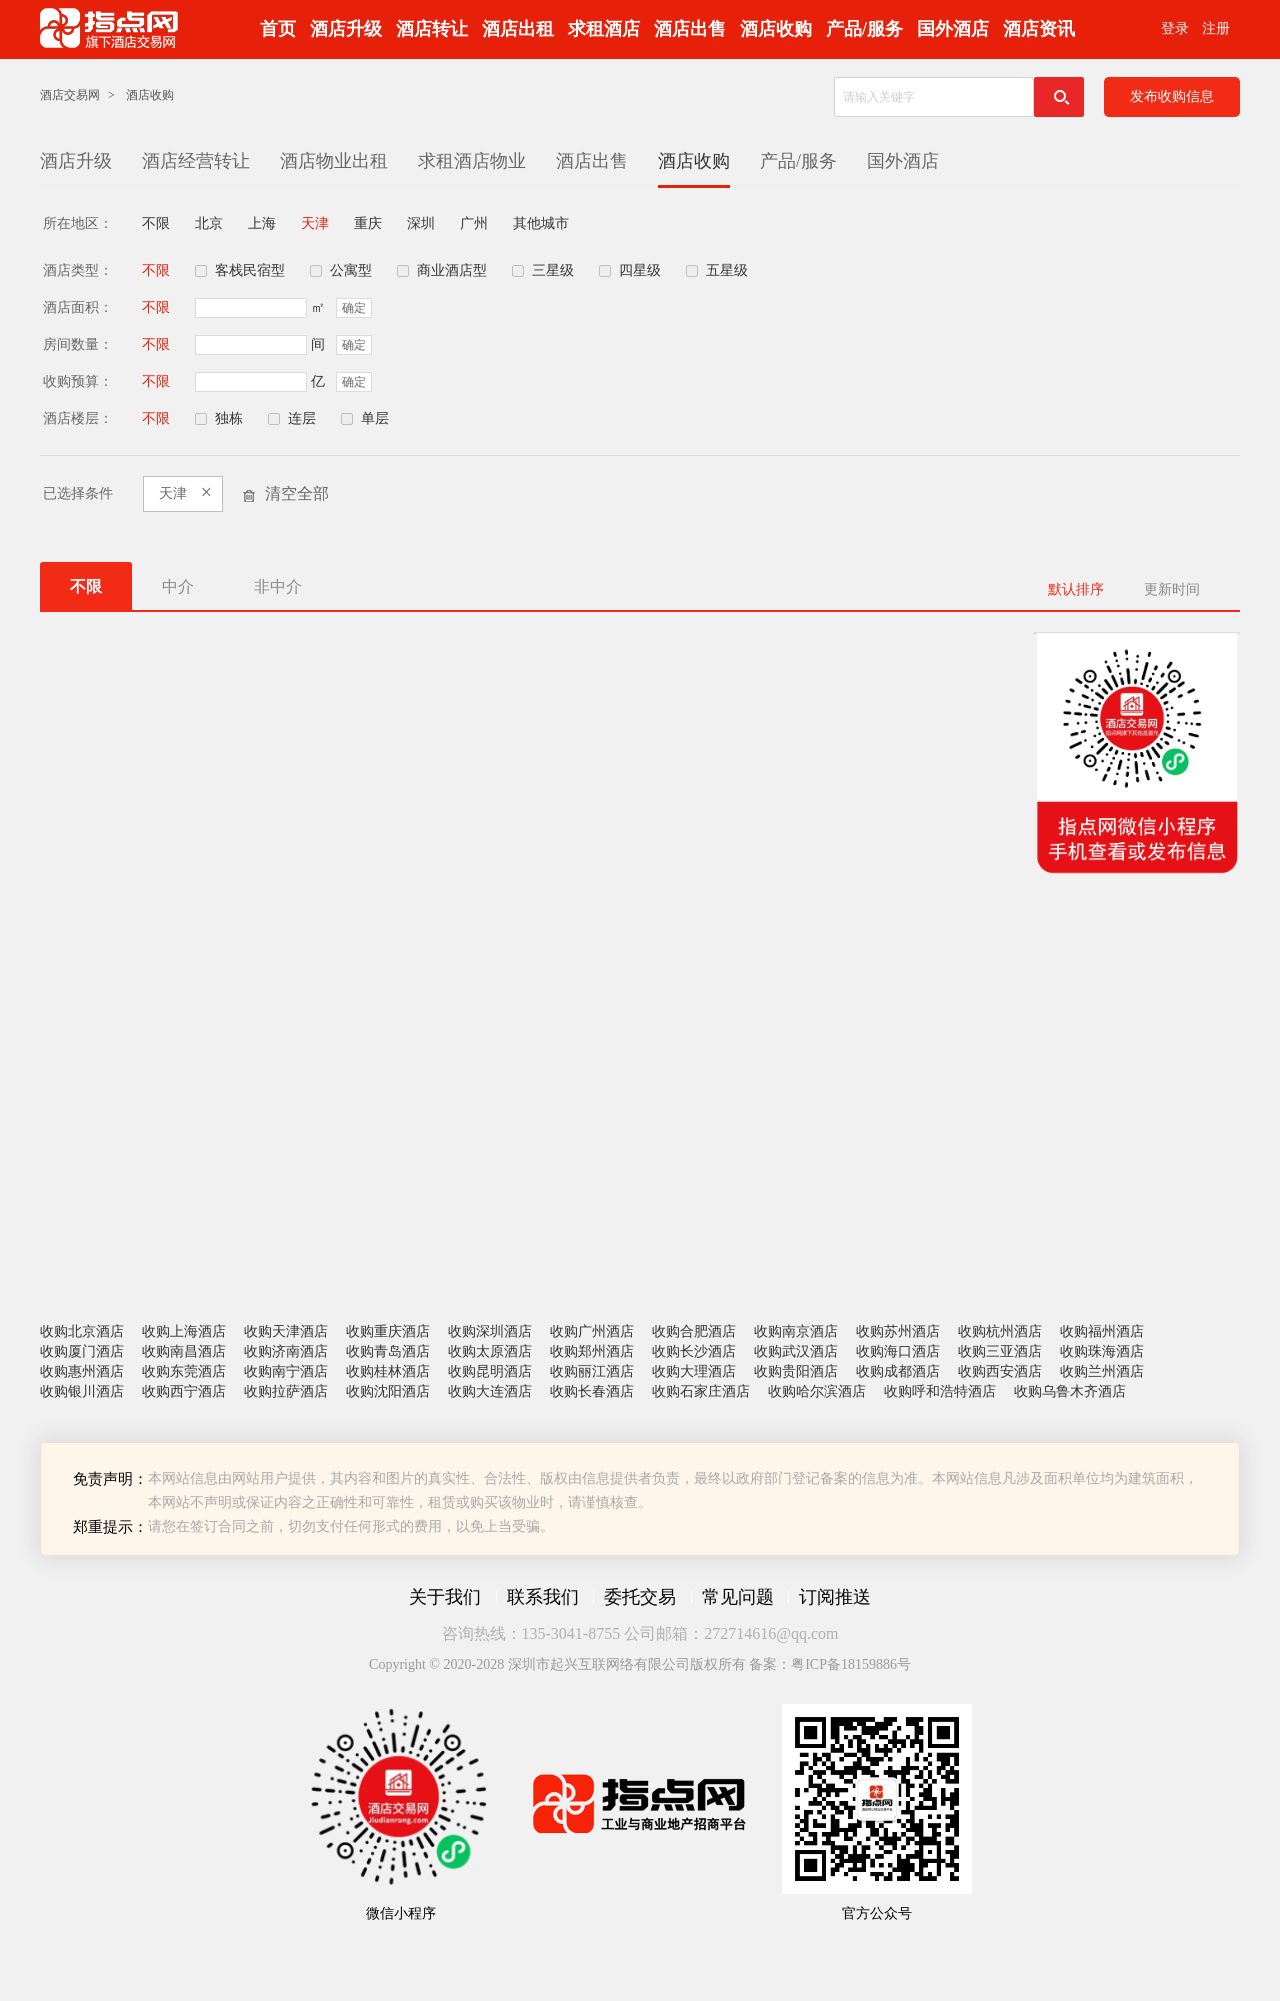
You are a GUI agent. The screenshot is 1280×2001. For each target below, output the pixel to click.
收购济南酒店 (286, 1351)
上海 (262, 223)
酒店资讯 (1039, 29)
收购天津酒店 (286, 1331)
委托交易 (640, 1597)
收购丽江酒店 (592, 1371)
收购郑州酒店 (592, 1351)
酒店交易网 (70, 95)
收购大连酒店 (490, 1391)
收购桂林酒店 (388, 1371)
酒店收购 (776, 29)
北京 (209, 223)
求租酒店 (604, 29)
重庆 (368, 223)
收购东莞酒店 (184, 1371)
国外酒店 (953, 29)
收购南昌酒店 (184, 1351)
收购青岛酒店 (388, 1351)
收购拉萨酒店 (286, 1391)
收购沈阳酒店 (388, 1391)
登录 (1175, 28)
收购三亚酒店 (1000, 1351)
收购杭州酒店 (1000, 1331)
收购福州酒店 (1102, 1331)
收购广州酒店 (592, 1331)
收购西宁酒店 (184, 1391)
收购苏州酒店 (898, 1331)
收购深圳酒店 (490, 1331)
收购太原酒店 (490, 1351)
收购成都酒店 (898, 1371)
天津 (315, 223)
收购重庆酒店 (388, 1331)
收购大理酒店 (694, 1371)
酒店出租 (518, 29)
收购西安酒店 (1000, 1371)
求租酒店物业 (472, 161)
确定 (354, 308)
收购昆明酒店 (490, 1371)
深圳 (421, 223)
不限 (156, 223)
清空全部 (297, 493)
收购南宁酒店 (286, 1371)
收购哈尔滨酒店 (817, 1391)
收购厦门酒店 (82, 1351)
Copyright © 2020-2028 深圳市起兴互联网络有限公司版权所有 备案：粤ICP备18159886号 (640, 1664)
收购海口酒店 (898, 1351)
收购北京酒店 (82, 1331)
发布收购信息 (1172, 96)
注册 (1216, 28)
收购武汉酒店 (796, 1351)
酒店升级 (346, 29)
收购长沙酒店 (694, 1351)
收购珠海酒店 (1102, 1351)
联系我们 (543, 1597)
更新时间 (1172, 589)
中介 (178, 586)
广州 (474, 223)
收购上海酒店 (184, 1331)
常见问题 (738, 1597)
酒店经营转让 (196, 161)
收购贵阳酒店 (796, 1371)
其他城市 (541, 223)
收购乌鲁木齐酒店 (1070, 1391)
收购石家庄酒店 (701, 1391)
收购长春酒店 (592, 1391)
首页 (278, 29)
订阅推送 (835, 1597)
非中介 (278, 586)
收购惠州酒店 (82, 1371)
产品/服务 (864, 29)
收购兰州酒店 (1102, 1371)
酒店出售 (690, 29)
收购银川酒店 (82, 1391)
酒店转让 (432, 29)
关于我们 (445, 1597)
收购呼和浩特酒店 (940, 1391)
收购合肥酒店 (694, 1331)
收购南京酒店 (796, 1331)
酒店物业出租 (334, 161)
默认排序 (1076, 589)
